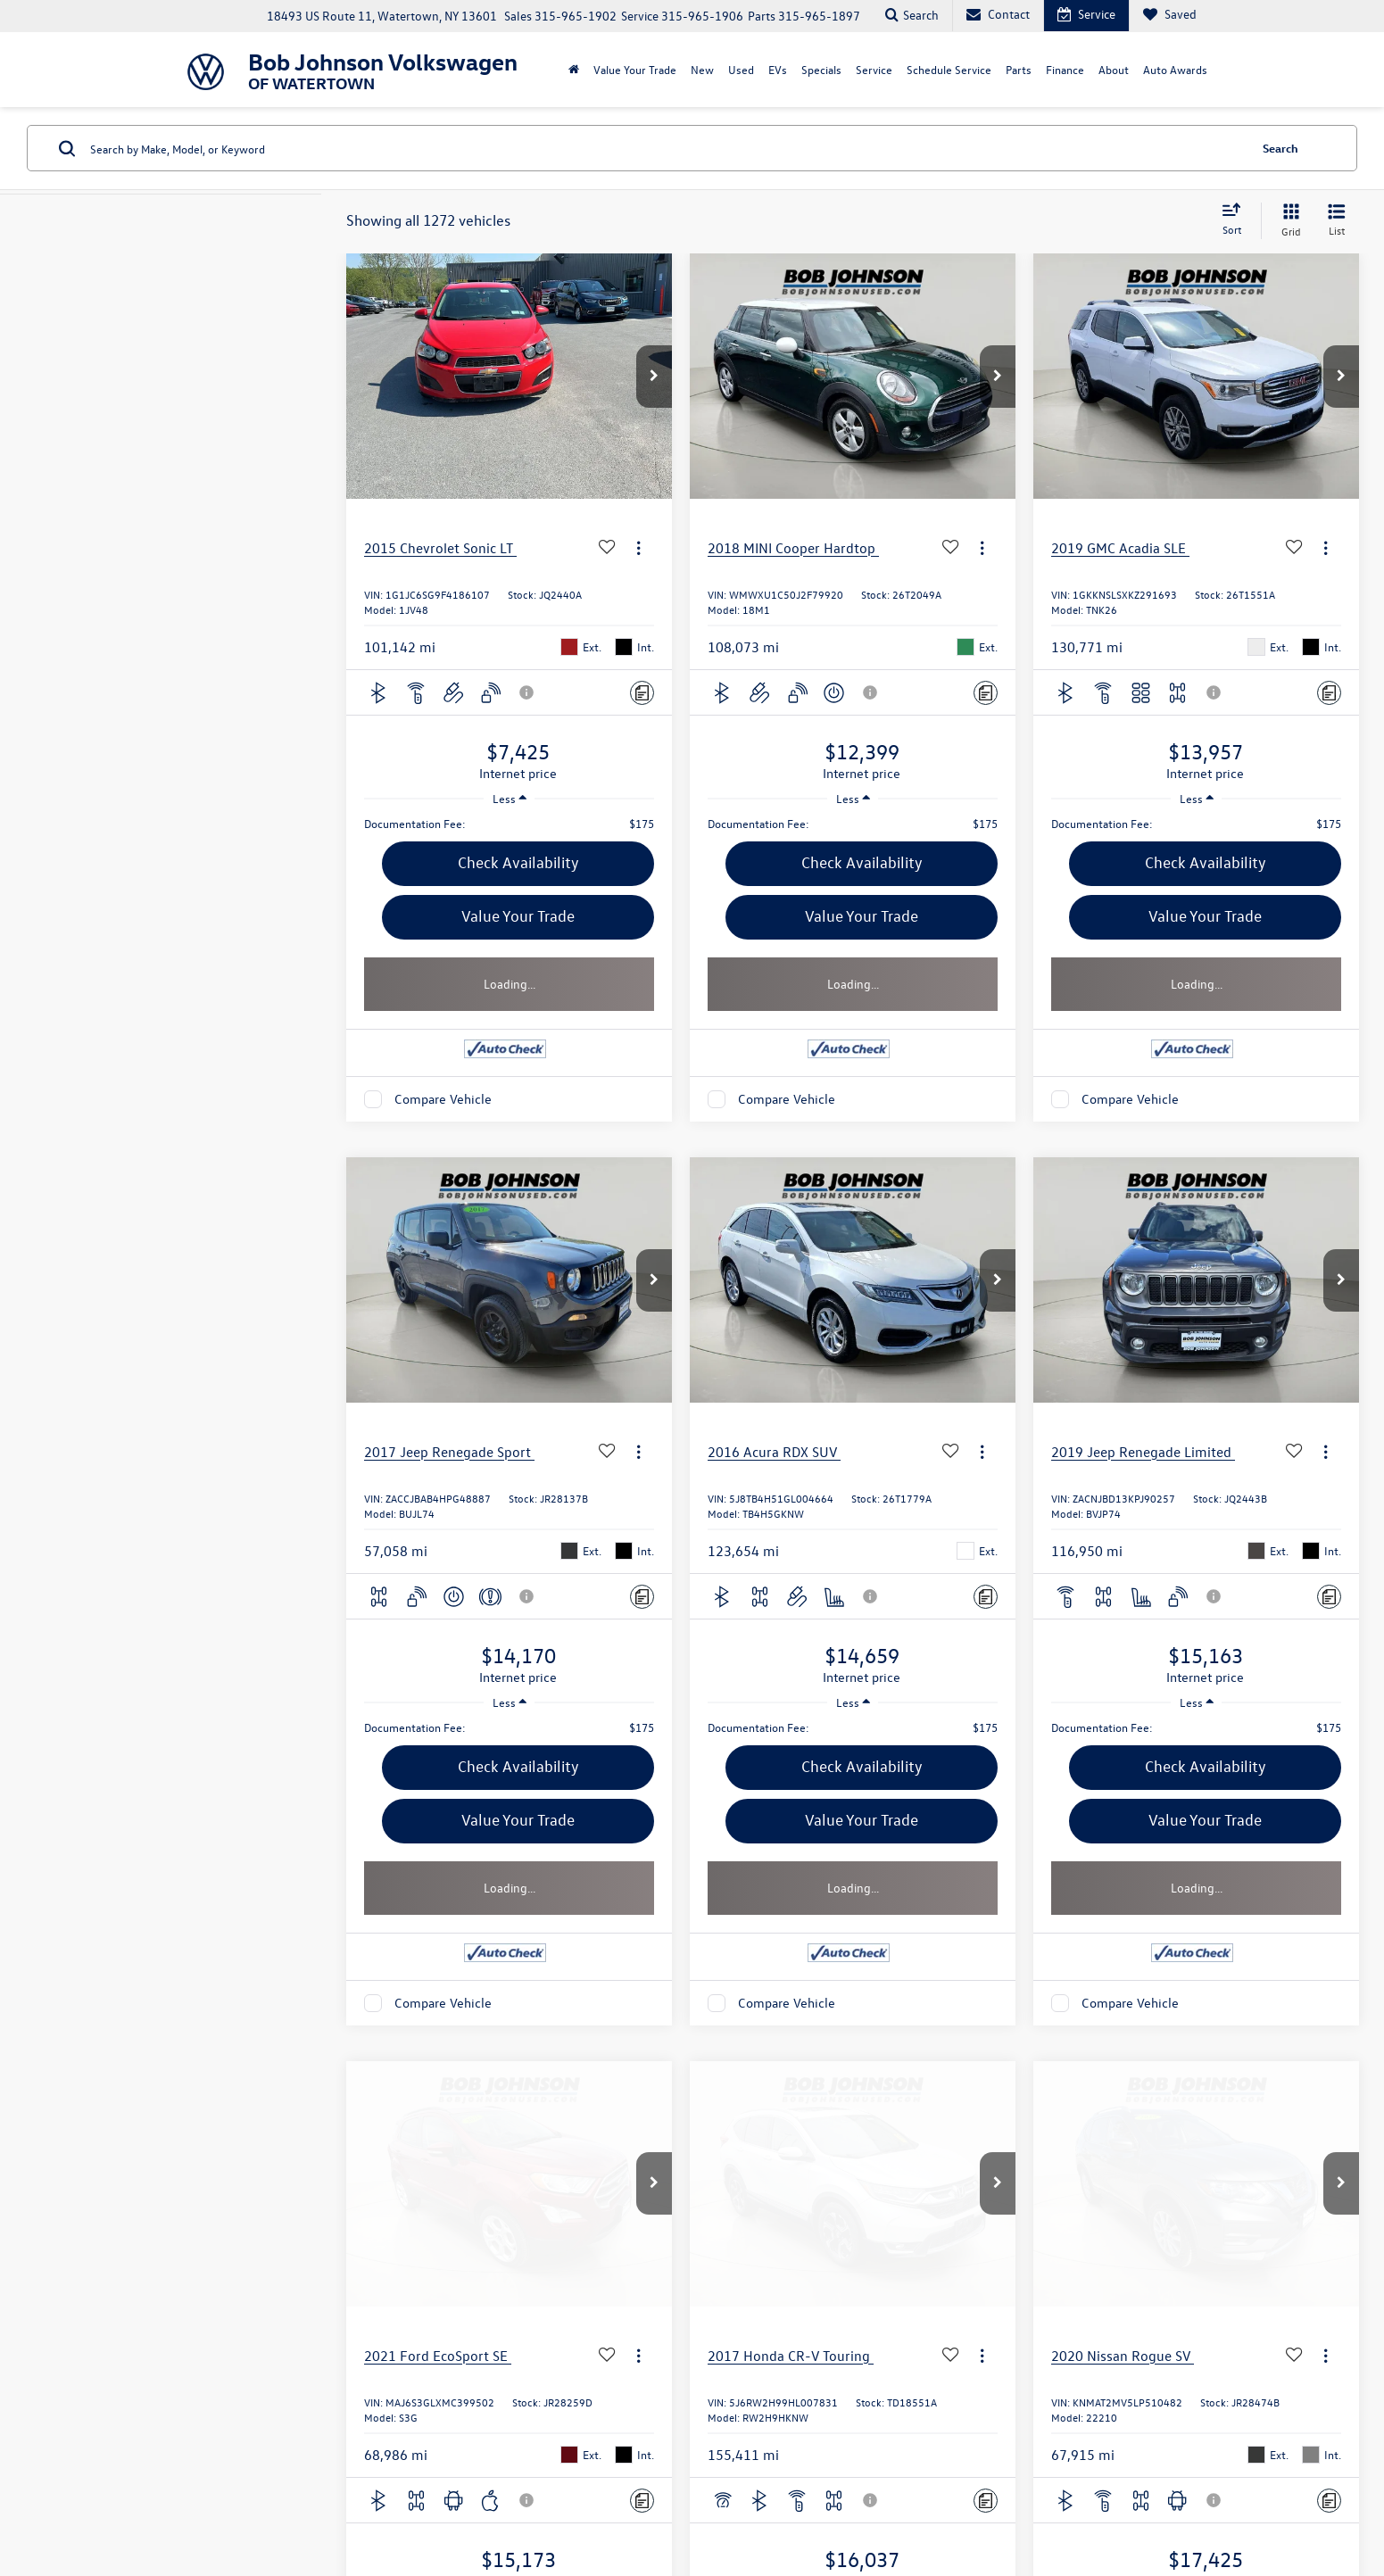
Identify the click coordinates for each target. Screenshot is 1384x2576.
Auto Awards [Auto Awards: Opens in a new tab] (1175, 69)
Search (1280, 147)
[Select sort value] (1237, 220)
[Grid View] (1287, 221)
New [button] (702, 69)
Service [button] (874, 69)
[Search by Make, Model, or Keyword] (666, 148)
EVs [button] (777, 69)
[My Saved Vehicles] (1169, 15)
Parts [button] (1019, 69)
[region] (509, 823)
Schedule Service (949, 69)
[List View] (1336, 221)
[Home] (573, 69)
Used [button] (741, 69)
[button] (654, 376)
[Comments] (642, 693)
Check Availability (518, 862)
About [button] (1113, 69)
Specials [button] (821, 69)
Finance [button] (1065, 69)
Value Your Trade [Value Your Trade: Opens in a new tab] (634, 69)
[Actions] (638, 547)
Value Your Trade (518, 916)
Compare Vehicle (443, 1098)
